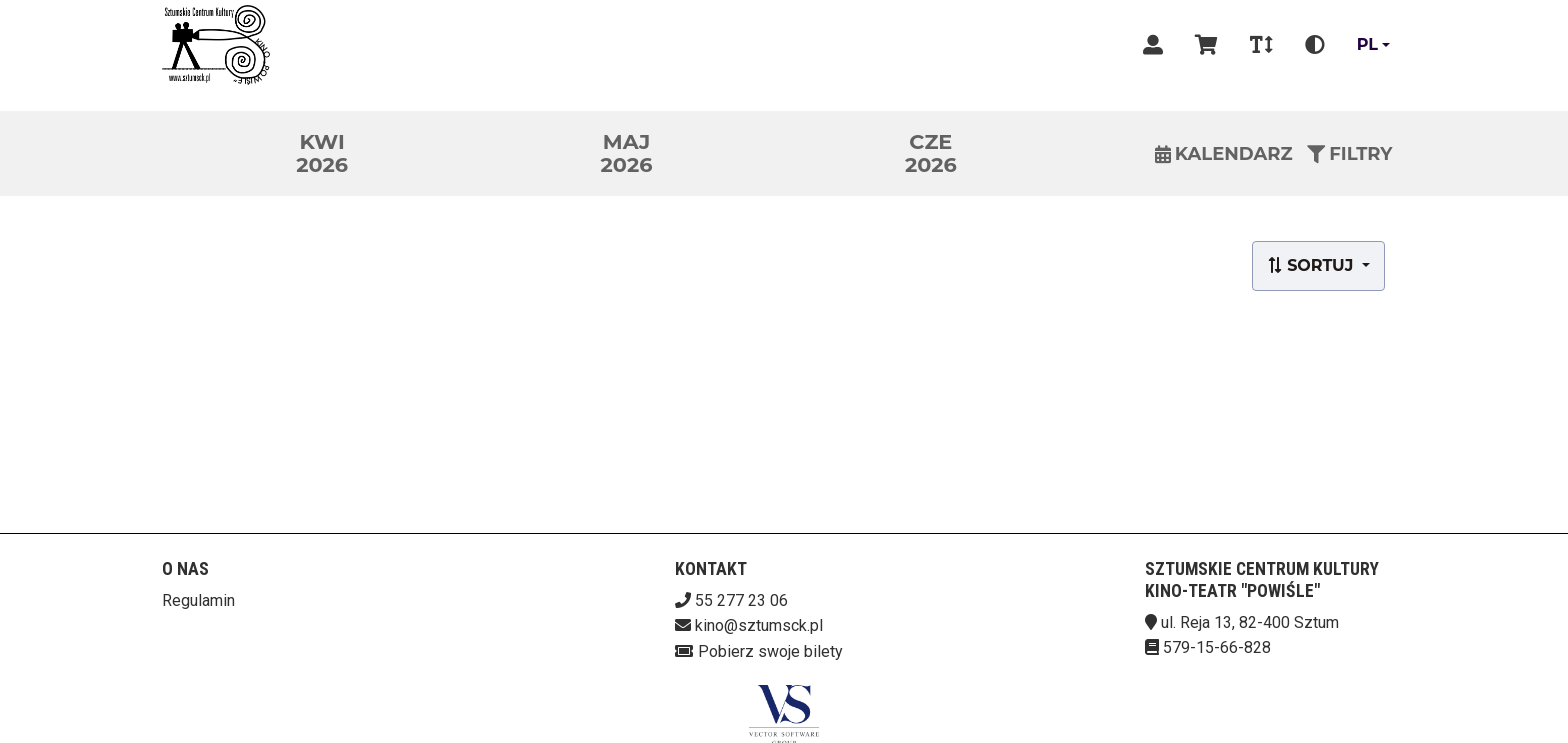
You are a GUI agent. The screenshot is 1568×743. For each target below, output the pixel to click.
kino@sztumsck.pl (759, 625)
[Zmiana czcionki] (1261, 45)
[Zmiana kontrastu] (1315, 45)
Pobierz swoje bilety (770, 651)
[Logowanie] (1153, 45)
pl (1367, 44)
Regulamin (198, 600)
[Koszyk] (1206, 45)
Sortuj (1312, 265)
